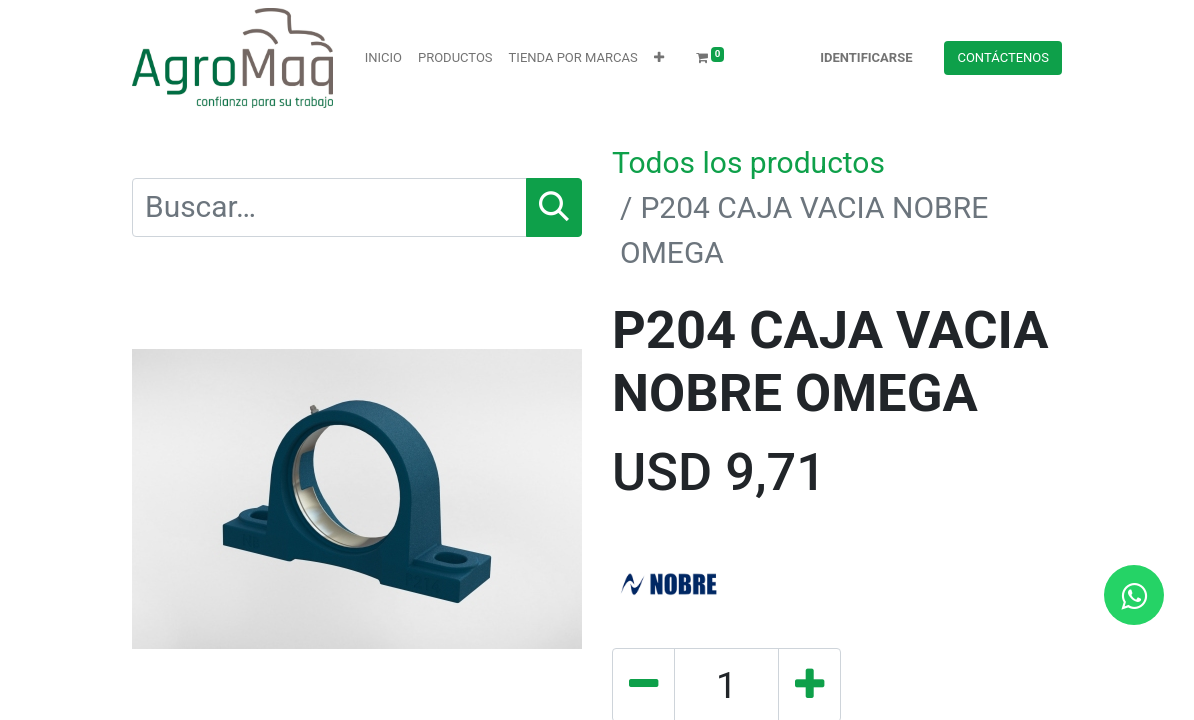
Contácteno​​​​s (1003, 57)
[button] (659, 58)
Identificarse (866, 57)
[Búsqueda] (554, 207)
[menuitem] (383, 58)
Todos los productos (748, 162)
